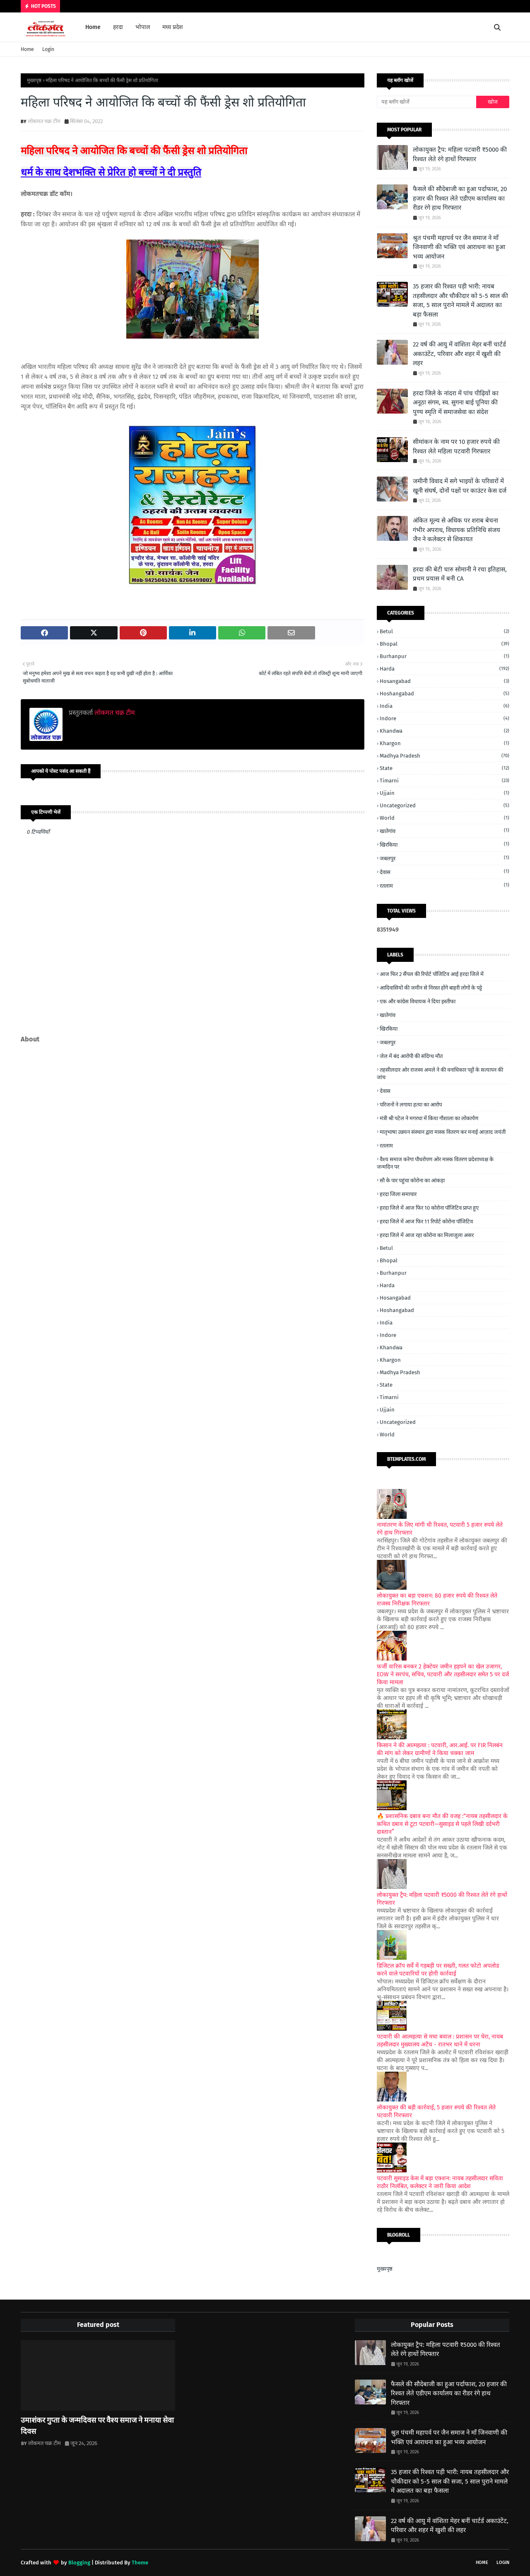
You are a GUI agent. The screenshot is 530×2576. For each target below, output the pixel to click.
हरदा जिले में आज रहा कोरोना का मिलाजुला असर (427, 1235)
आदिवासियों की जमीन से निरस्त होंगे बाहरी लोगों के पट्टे (431, 988)
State (444, 768)
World (444, 818)
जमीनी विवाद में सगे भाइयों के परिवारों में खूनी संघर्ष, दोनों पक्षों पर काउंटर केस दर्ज (459, 485)
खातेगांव (444, 830)
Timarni (444, 780)
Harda (444, 669)
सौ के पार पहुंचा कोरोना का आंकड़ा (412, 1180)
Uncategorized (444, 805)
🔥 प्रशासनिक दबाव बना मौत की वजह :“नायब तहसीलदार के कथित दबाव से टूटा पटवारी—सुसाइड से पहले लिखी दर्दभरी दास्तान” (442, 1824)
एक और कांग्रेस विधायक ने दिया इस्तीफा (417, 1001)
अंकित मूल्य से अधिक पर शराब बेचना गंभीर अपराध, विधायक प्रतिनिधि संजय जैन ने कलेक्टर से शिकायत (456, 530)
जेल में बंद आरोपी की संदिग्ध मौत (411, 1056)
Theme (140, 2562)
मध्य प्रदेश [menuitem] (172, 27)
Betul (444, 631)
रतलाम (444, 885)
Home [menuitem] (93, 27)
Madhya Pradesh (444, 756)
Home (27, 49)
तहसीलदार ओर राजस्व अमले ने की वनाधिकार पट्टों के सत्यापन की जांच (440, 1073)
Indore (444, 718)
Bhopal (444, 644)
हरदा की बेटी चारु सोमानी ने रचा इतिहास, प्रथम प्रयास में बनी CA (460, 574)
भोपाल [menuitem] (142, 27)
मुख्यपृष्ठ (34, 80)
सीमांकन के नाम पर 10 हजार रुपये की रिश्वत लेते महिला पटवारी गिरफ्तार (456, 446)
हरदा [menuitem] (118, 27)
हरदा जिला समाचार (398, 1194)
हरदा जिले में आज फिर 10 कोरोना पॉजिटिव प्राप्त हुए (429, 1208)
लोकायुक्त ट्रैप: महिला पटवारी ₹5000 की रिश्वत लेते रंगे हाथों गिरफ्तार (460, 154)
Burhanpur (444, 656)
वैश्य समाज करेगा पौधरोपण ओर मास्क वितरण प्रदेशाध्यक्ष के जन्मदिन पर (435, 1163)
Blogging (79, 2562)
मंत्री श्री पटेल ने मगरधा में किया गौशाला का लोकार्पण (429, 1118)
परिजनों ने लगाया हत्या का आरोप (411, 1105)
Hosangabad (444, 681)
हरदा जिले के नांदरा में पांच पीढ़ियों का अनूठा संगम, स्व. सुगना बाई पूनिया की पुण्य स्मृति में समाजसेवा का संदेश (456, 403)
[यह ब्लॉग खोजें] (426, 102)
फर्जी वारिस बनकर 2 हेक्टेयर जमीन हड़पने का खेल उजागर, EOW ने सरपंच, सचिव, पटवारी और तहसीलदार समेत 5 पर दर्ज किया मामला (443, 1674)
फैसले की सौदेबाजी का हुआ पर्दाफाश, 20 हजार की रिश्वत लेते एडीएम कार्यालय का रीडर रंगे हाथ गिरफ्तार (460, 198)
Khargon (444, 743)
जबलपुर (444, 858)
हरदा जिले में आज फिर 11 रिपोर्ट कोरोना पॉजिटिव (426, 1221)
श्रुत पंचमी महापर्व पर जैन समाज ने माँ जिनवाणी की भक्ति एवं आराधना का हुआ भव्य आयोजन (459, 247)
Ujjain (444, 793)
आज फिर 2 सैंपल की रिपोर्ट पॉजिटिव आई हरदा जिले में (432, 974)
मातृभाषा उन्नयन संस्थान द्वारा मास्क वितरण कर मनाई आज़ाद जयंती (443, 1132)
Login (48, 49)
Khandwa (444, 731)
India (444, 706)
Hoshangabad (444, 693)
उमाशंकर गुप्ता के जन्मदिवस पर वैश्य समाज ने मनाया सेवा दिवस (97, 2426)
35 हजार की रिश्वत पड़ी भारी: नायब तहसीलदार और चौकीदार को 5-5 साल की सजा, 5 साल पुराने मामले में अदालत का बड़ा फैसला (460, 300)
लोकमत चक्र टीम (44, 121)
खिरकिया (444, 844)
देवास (444, 871)
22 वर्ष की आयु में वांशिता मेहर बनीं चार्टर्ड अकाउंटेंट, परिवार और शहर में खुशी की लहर (459, 354)
